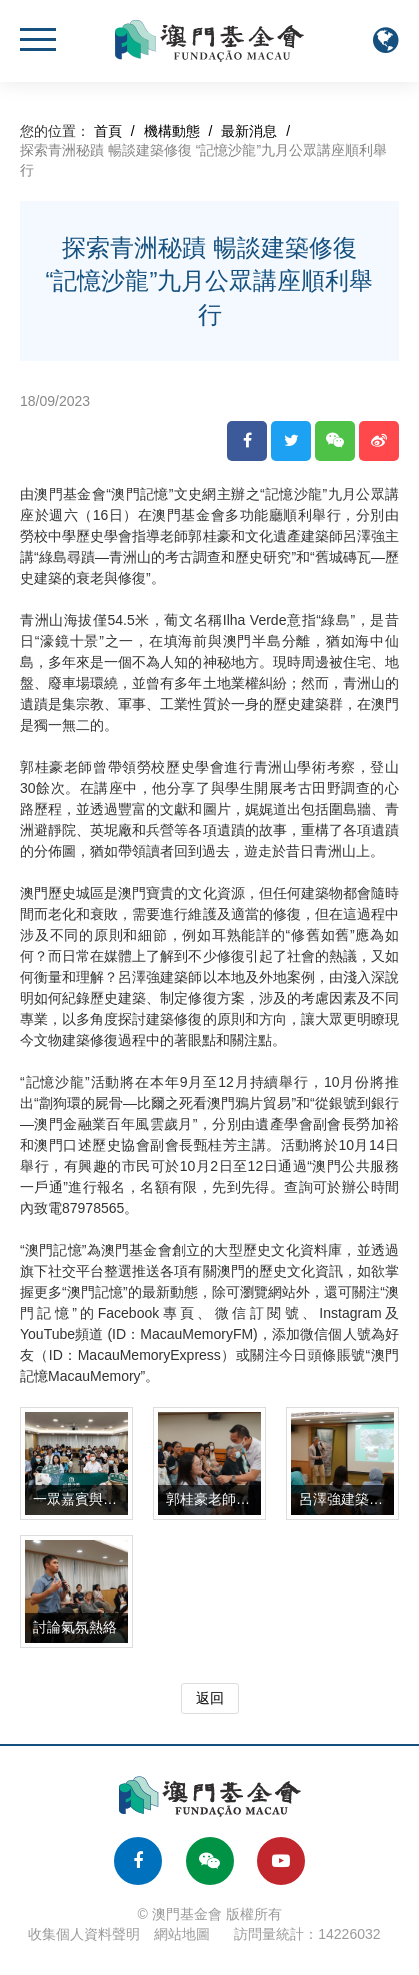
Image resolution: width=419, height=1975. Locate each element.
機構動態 (172, 131)
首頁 (108, 131)
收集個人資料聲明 (84, 1934)
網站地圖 (182, 1934)
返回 (210, 1698)
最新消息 (249, 131)
